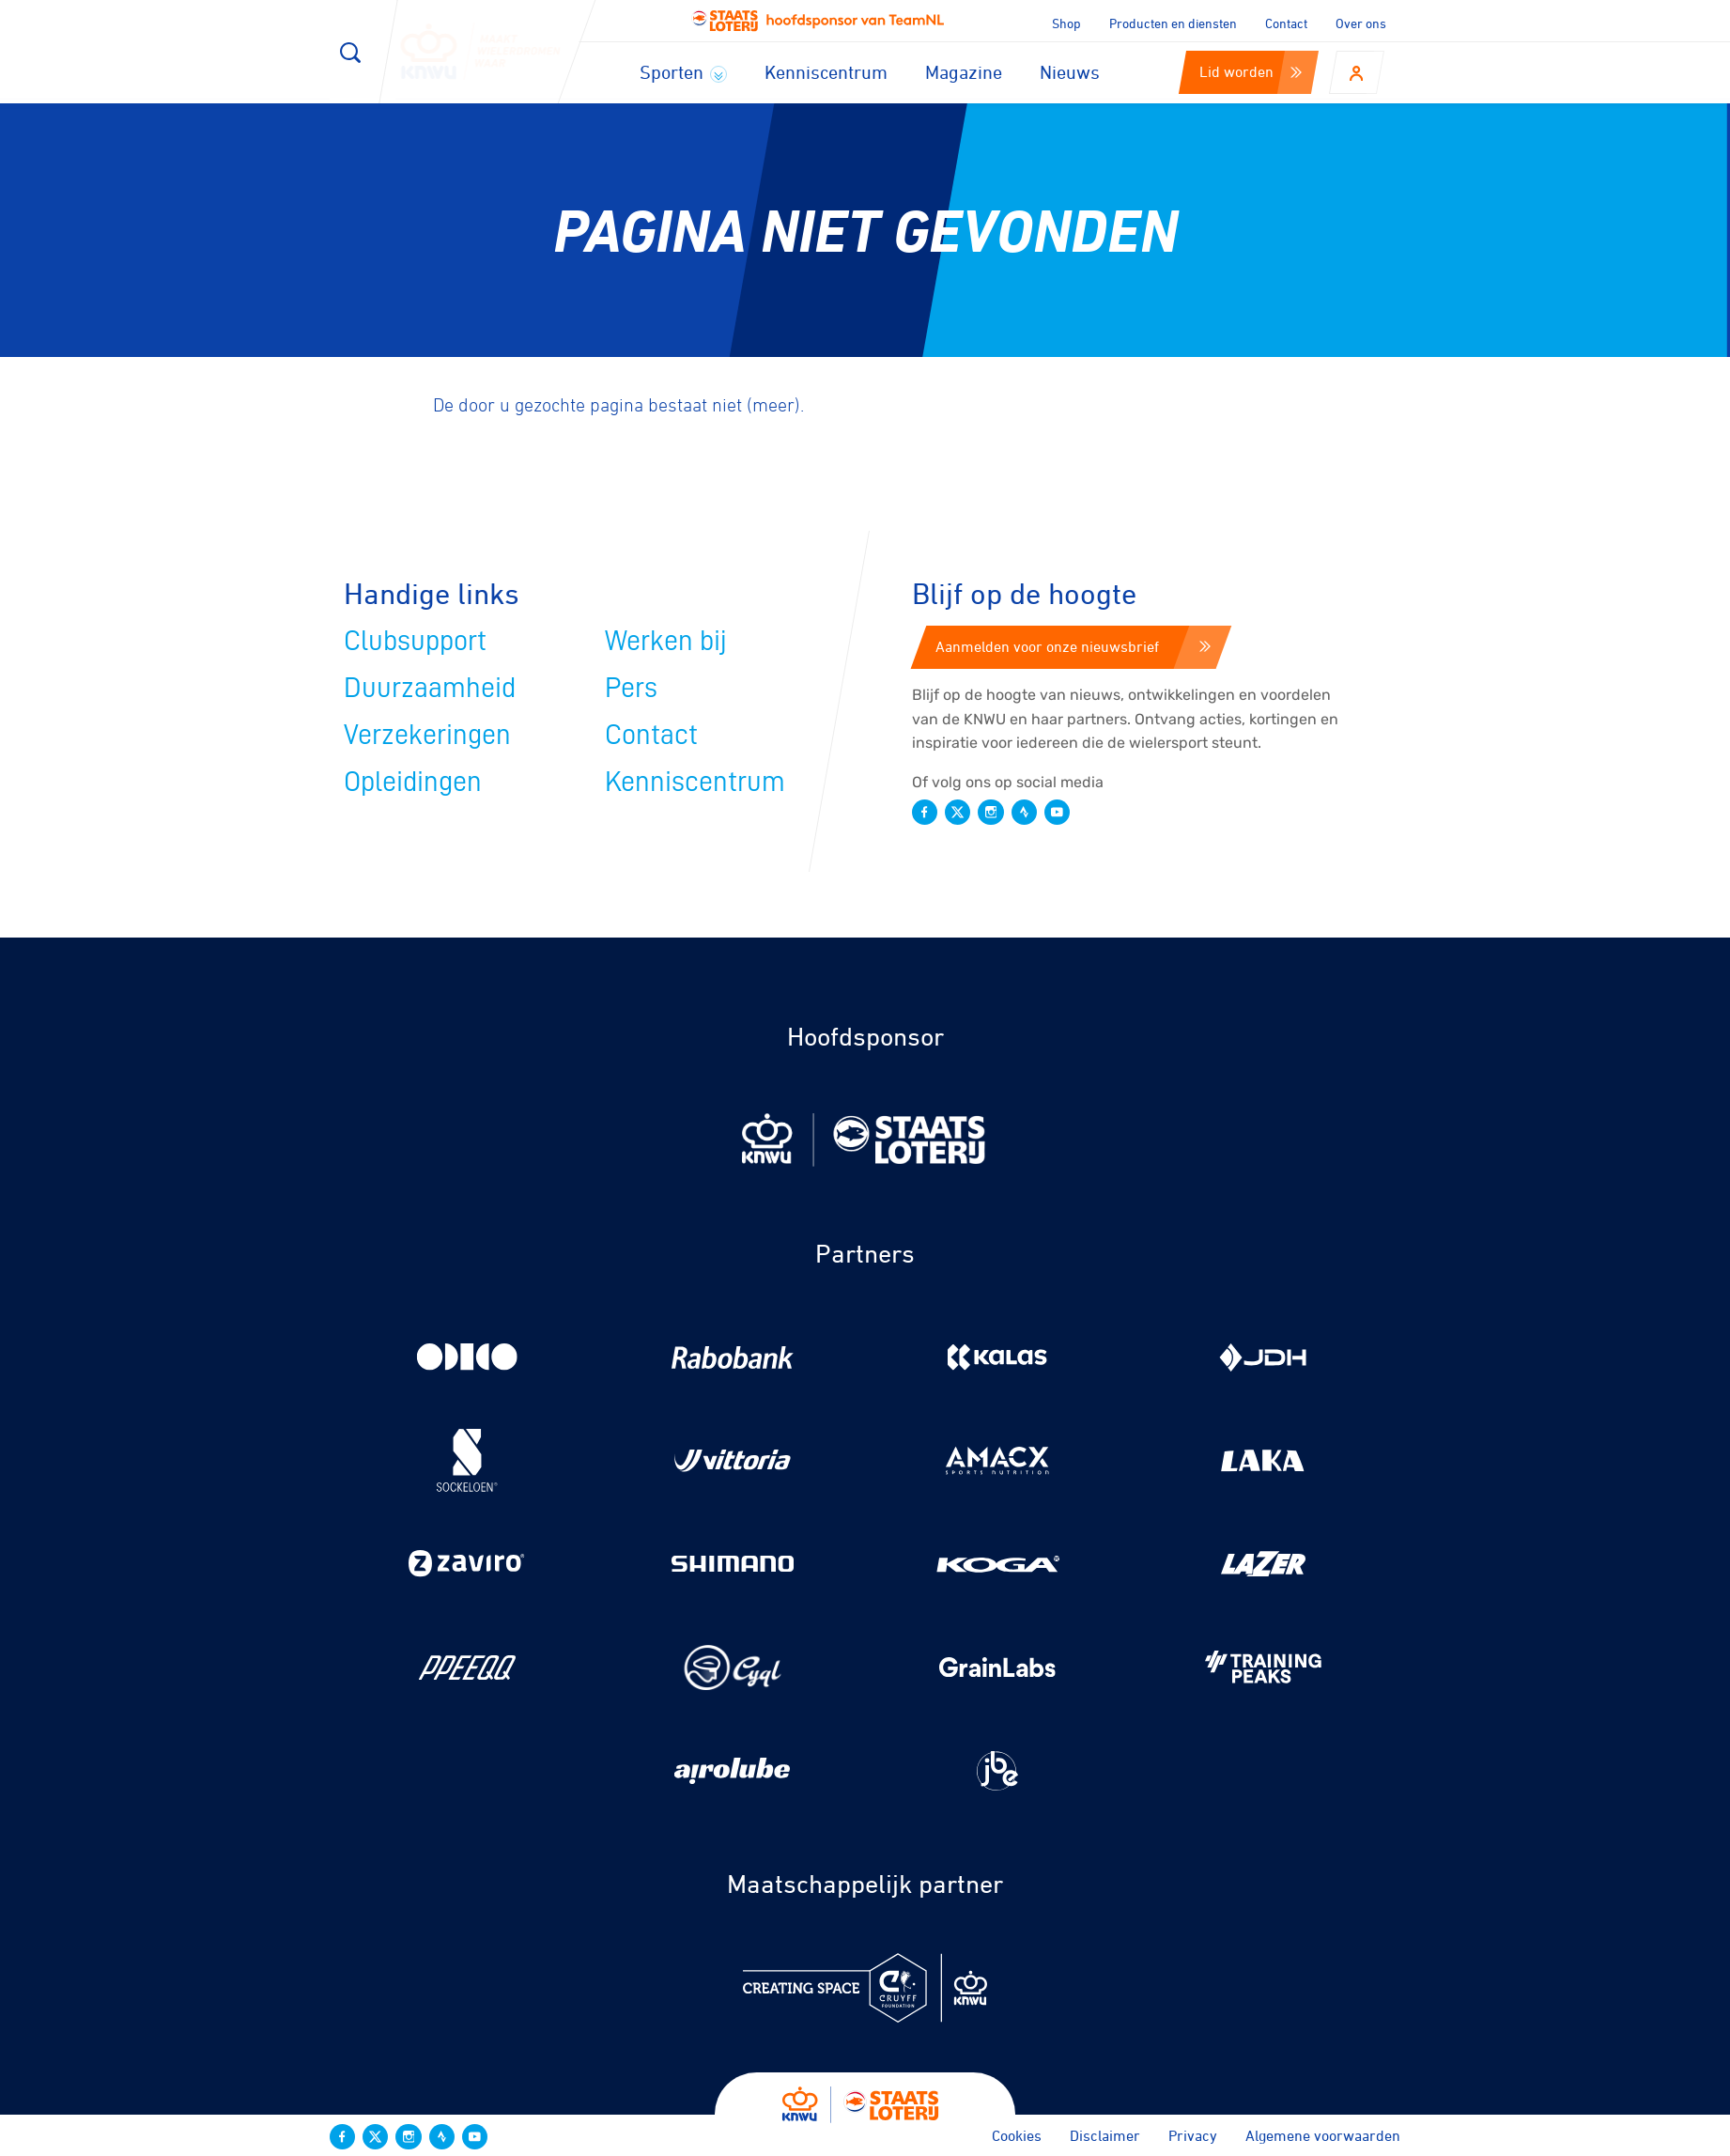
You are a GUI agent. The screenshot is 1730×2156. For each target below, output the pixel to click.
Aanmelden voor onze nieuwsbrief (1073, 646)
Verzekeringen (427, 735)
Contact (1286, 23)
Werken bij (666, 641)
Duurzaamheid (430, 688)
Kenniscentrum (826, 72)
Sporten (683, 72)
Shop (1066, 23)
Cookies (1017, 2135)
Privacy (1192, 2135)
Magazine (963, 72)
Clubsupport (415, 641)
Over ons (1361, 23)
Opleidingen (413, 782)
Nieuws (1070, 72)
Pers (631, 688)
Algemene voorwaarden (1322, 2135)
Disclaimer (1105, 2135)
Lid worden (1250, 71)
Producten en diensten (1173, 23)
